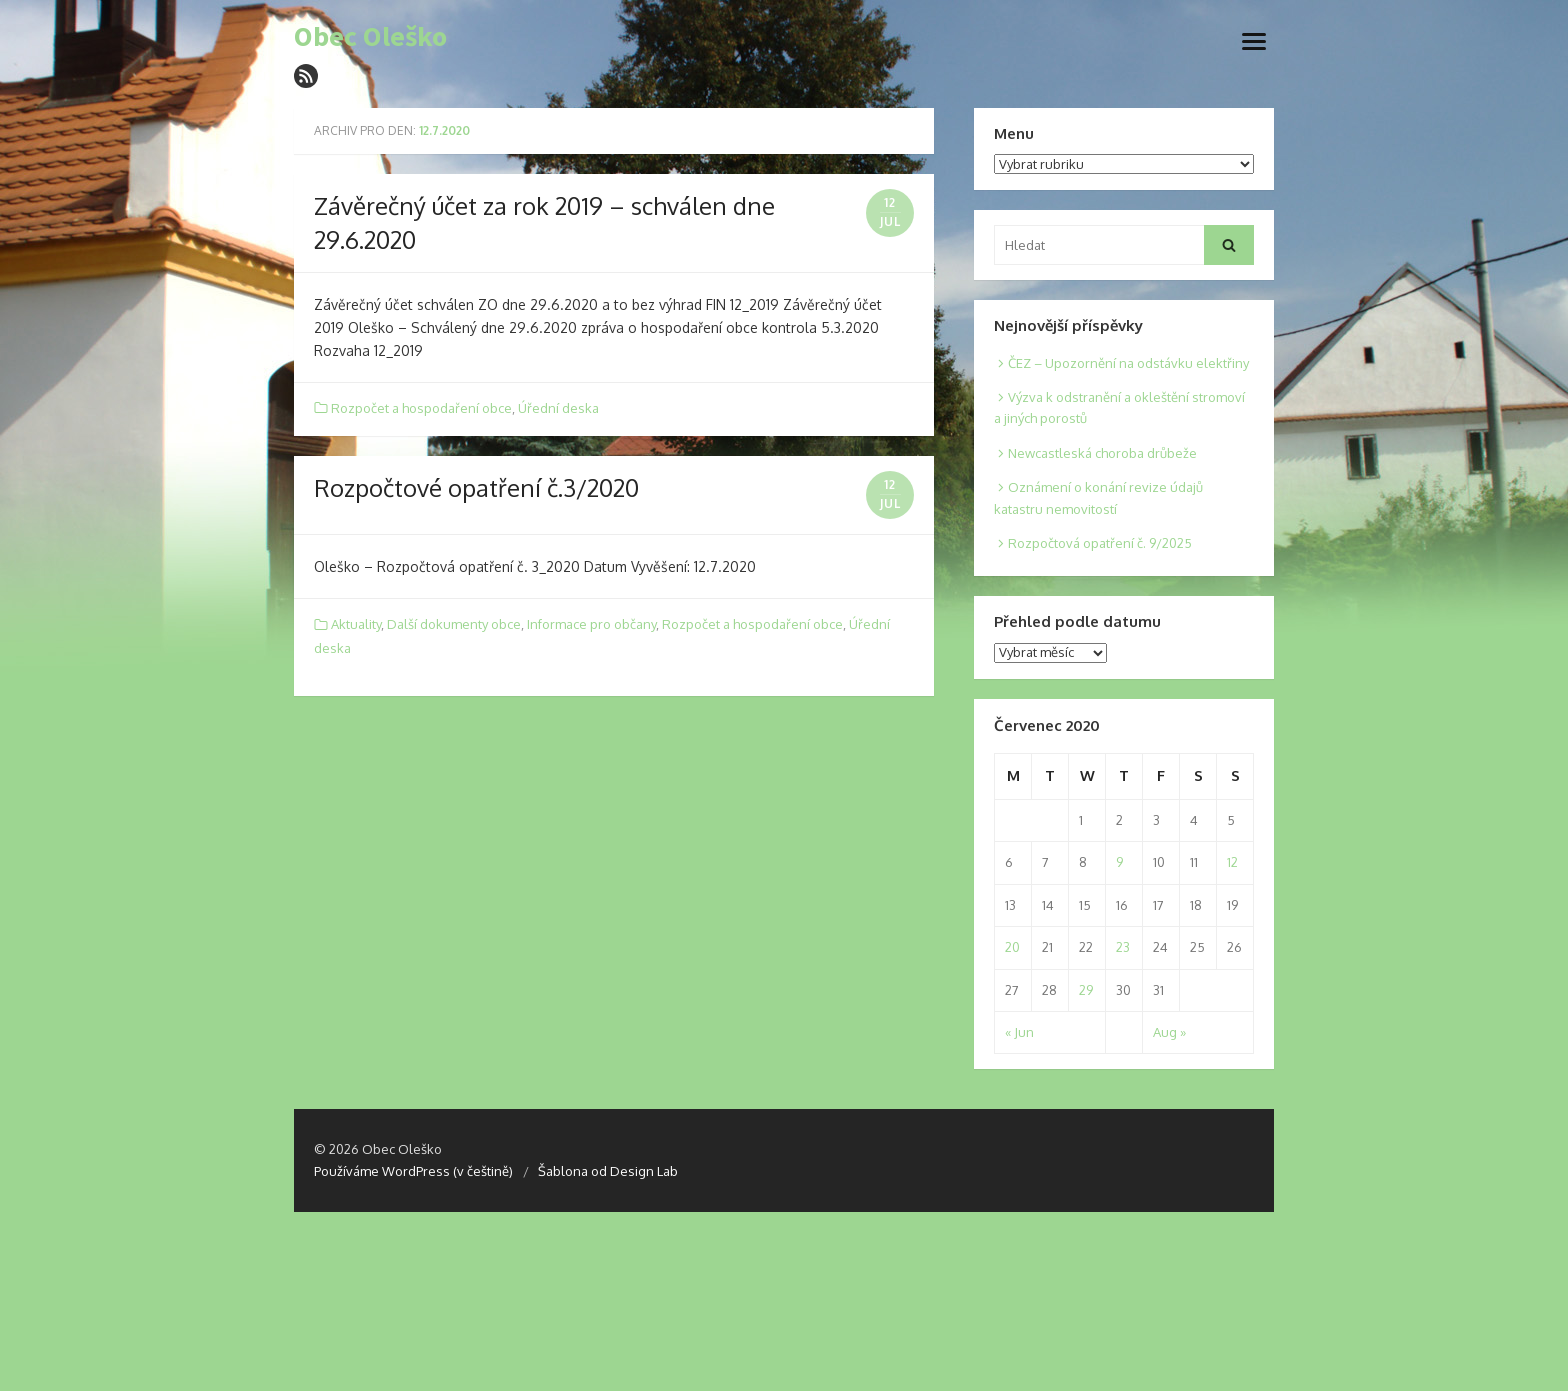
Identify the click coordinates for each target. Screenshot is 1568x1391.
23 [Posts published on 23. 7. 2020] (1123, 947)
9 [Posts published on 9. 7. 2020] (1119, 862)
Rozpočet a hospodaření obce (421, 408)
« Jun (1019, 1032)
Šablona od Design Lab (608, 1171)
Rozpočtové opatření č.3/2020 (476, 487)
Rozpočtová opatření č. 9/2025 (1100, 543)
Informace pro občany (591, 624)
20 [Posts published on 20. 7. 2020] (1012, 947)
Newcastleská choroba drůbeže (1102, 453)
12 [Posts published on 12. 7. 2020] (1232, 862)
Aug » (1169, 1032)
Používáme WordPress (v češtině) (413, 1171)
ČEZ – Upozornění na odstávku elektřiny (1128, 363)
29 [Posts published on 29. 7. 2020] (1086, 990)
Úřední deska (558, 408)
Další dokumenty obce (454, 624)
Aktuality (356, 624)
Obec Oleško (370, 37)
